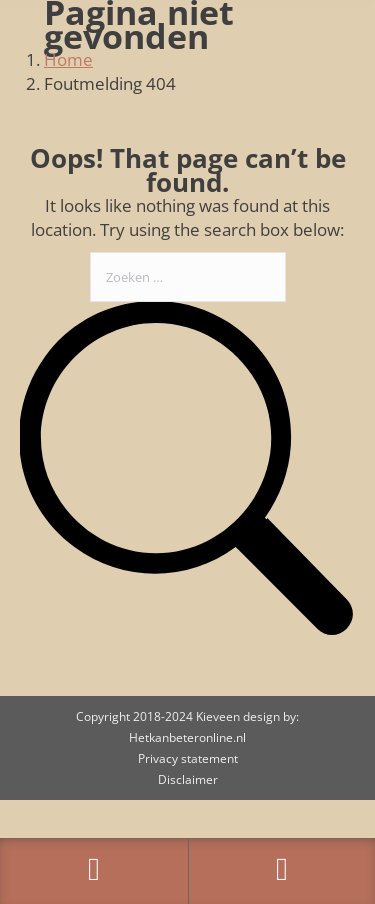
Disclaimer (188, 779)
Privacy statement (188, 758)
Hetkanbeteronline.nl (187, 737)
